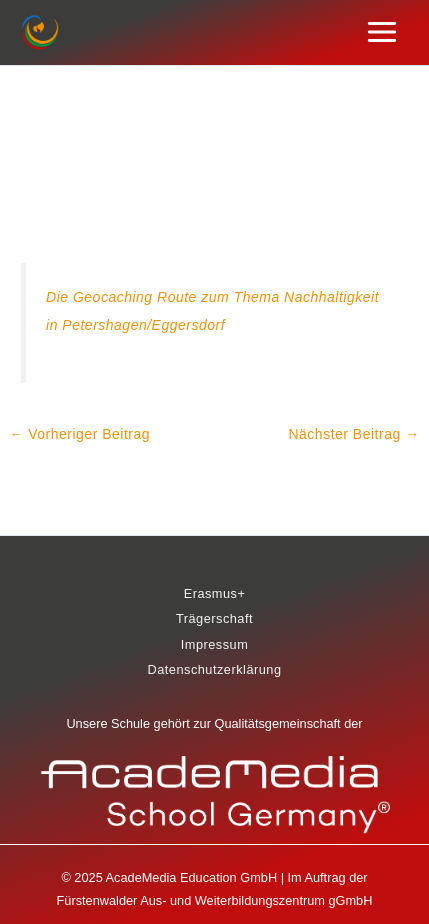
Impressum (215, 644)
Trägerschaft (214, 618)
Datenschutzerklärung (214, 669)
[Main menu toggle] (382, 32)
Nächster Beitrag (353, 434)
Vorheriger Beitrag (79, 434)
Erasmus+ (215, 593)
